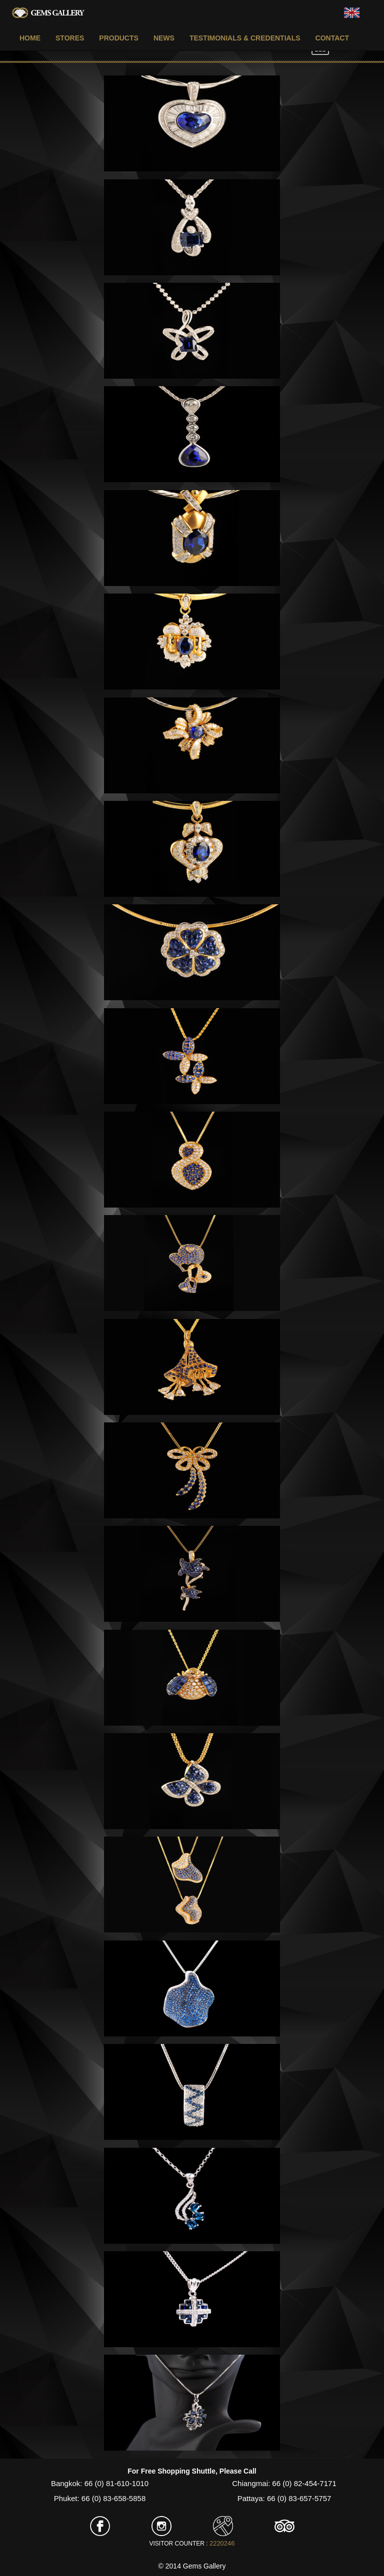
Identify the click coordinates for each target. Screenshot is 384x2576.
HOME (30, 38)
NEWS (164, 38)
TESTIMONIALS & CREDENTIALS (245, 38)
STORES (70, 38)
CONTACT (332, 38)
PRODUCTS (118, 38)
